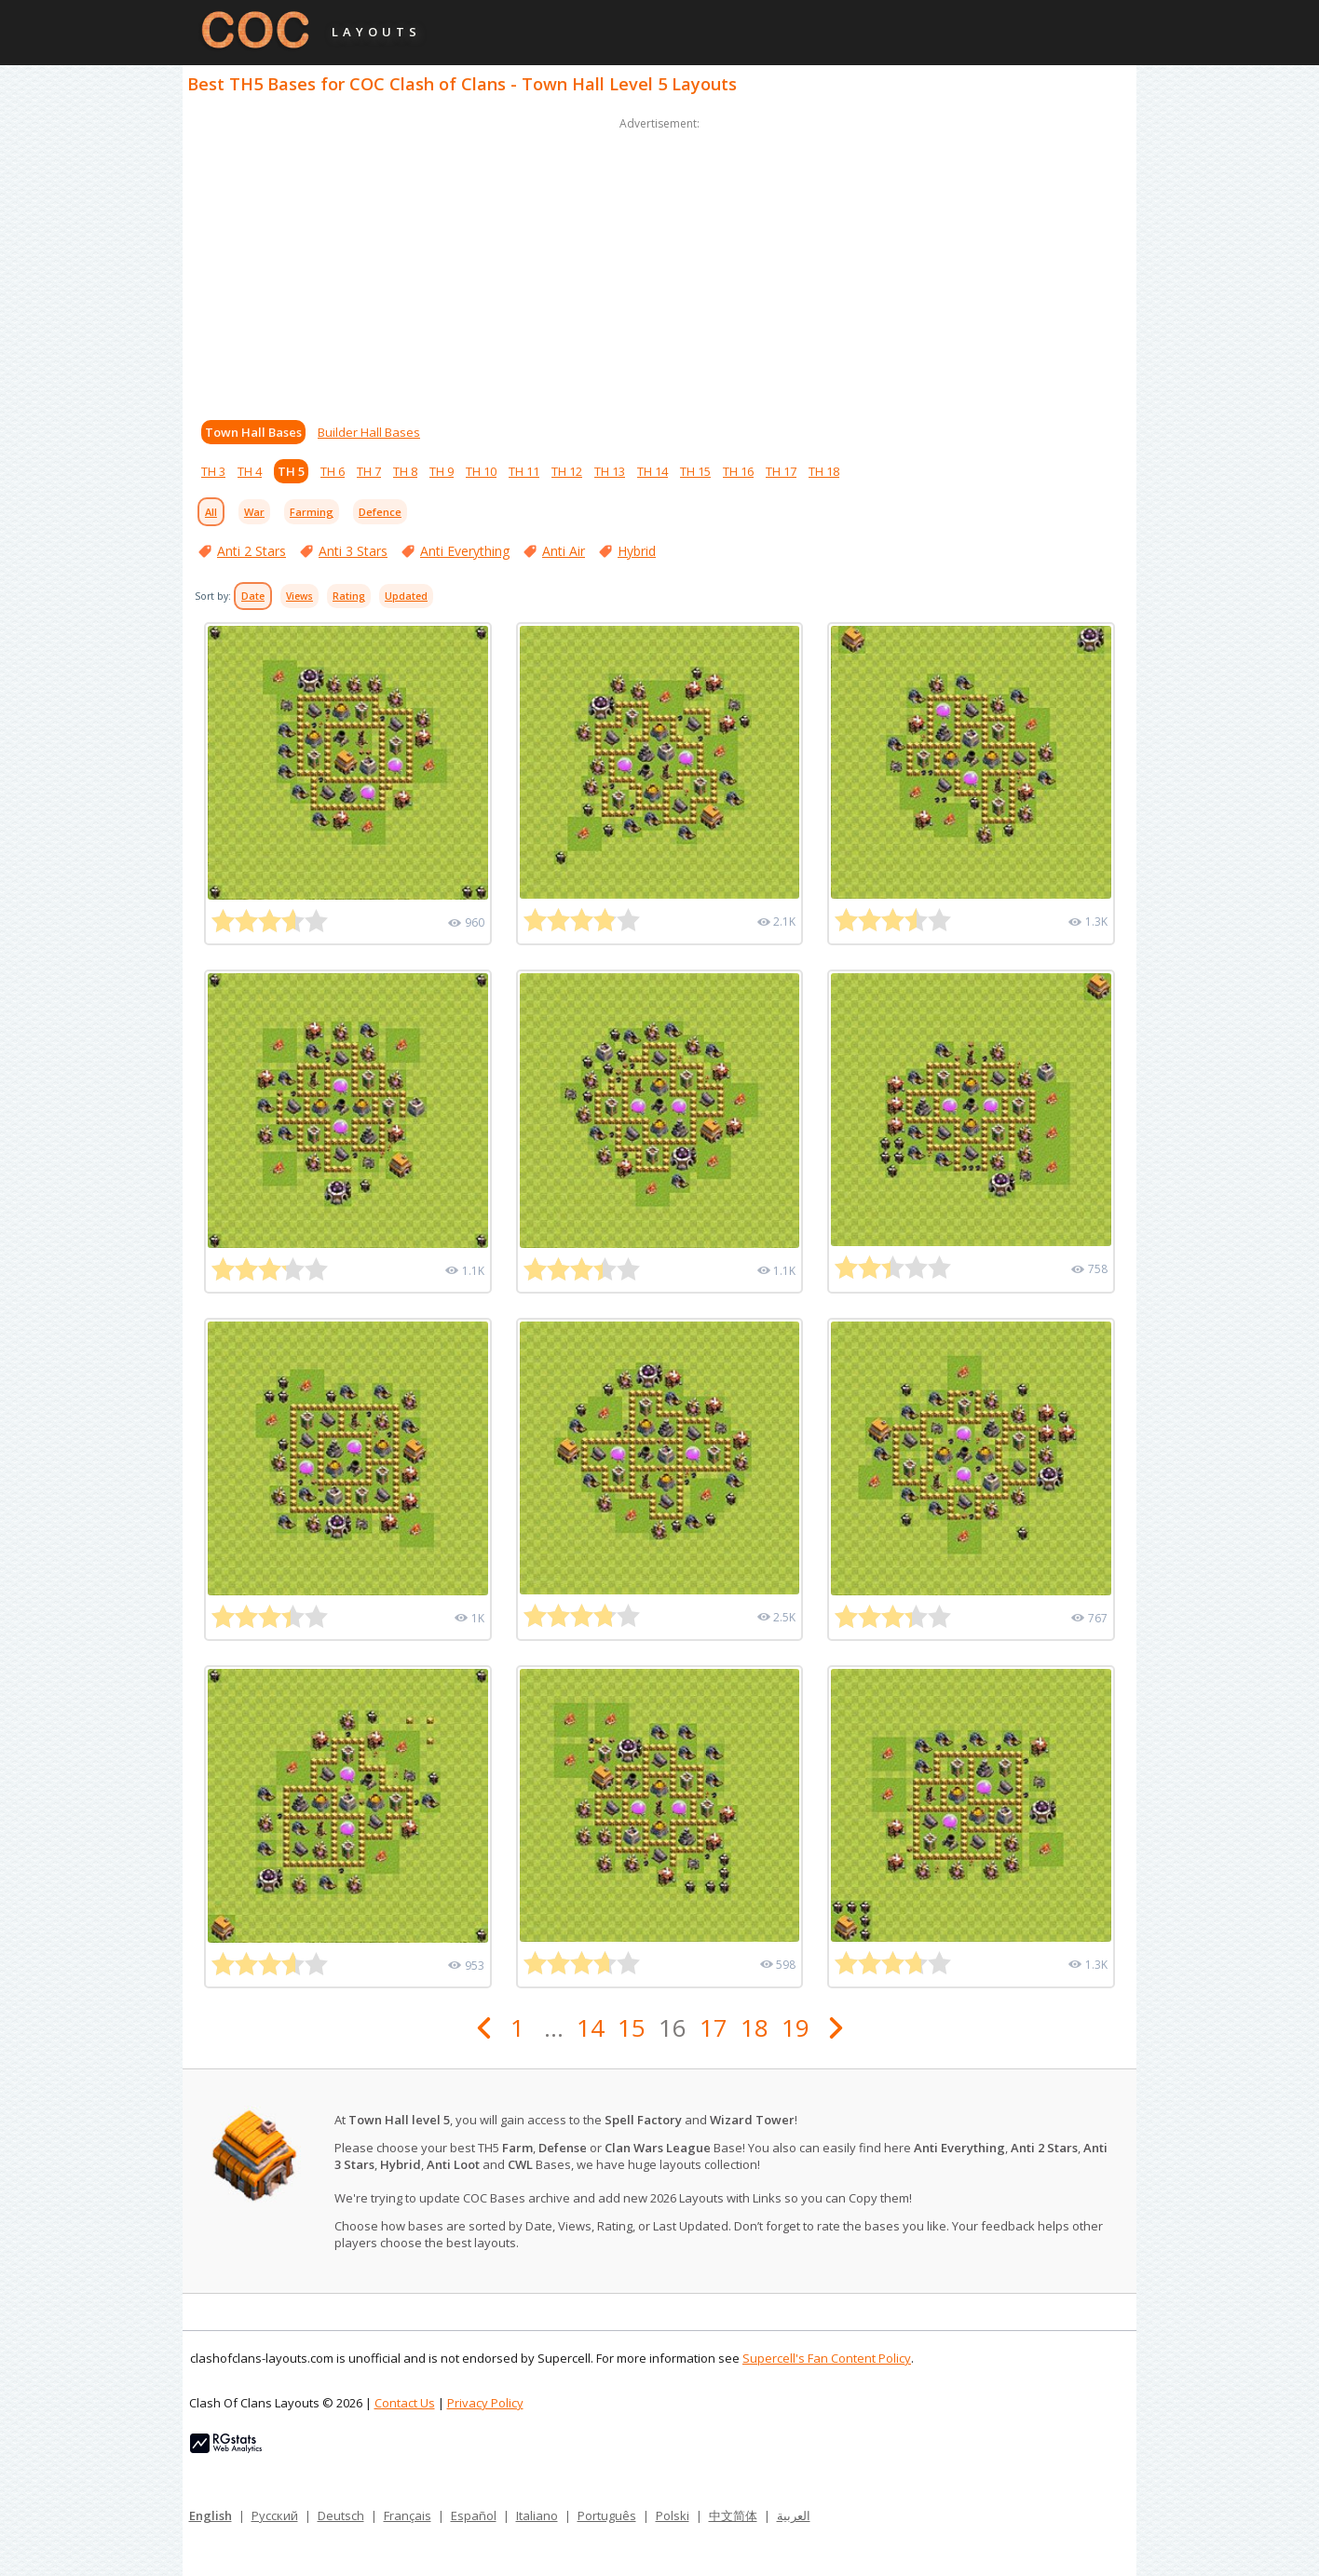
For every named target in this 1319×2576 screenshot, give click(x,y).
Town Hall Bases (253, 432)
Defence (380, 512)
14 (591, 2027)
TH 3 (213, 471)
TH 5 (291, 471)
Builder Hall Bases (369, 432)
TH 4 (250, 471)
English (210, 2515)
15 (632, 2027)
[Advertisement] (659, 264)
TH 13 (609, 471)
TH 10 (481, 471)
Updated (406, 596)
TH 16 (738, 471)
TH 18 (824, 471)
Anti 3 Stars (353, 551)
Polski (672, 2515)
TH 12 (566, 471)
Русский (275, 2515)
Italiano (537, 2515)
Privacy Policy (485, 2402)
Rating (349, 596)
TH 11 (524, 471)
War (254, 512)
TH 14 (652, 471)
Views (299, 596)
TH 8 (405, 471)
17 (713, 2027)
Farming (311, 512)
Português (607, 2515)
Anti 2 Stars (251, 551)
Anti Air (563, 551)
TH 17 (781, 471)
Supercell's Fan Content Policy (826, 2358)
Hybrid (637, 551)
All (211, 512)
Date (253, 596)
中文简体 (733, 2515)
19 (795, 2027)
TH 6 (332, 471)
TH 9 (441, 471)
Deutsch (341, 2515)
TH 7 (369, 471)
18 (754, 2027)
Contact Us (404, 2402)
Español (473, 2515)
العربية (793, 2515)
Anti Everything (465, 551)
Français (407, 2515)
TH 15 (695, 471)
